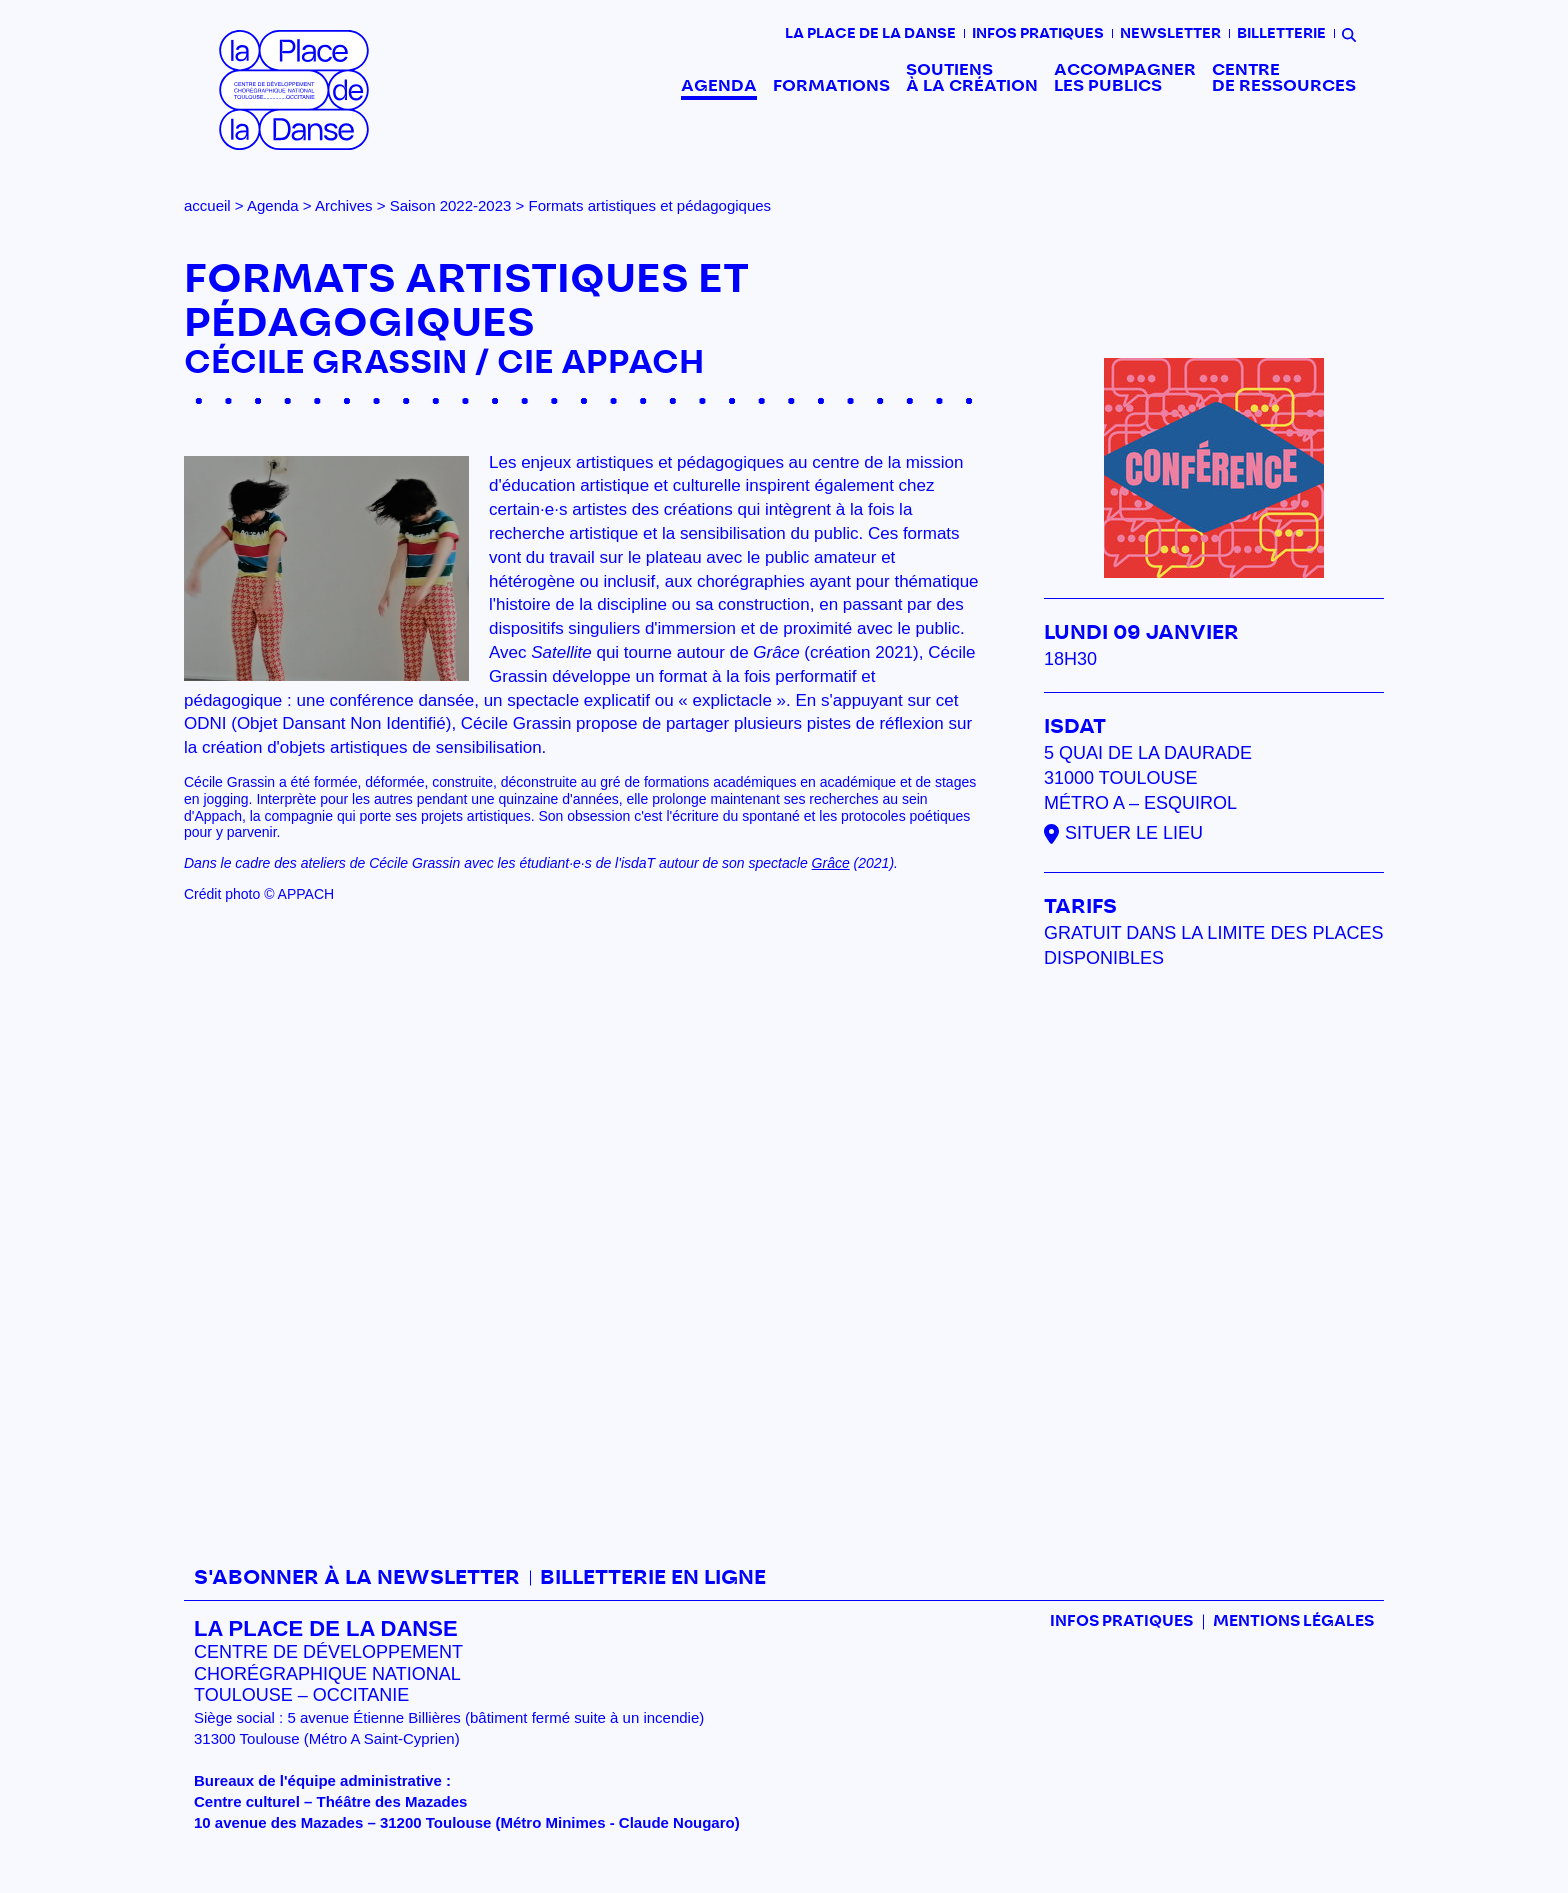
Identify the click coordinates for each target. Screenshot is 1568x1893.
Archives (344, 205)
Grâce (831, 863)
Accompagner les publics (1125, 78)
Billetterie (1281, 34)
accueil (207, 205)
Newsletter (1170, 34)
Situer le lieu (1134, 833)
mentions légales (1293, 1621)
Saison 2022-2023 (451, 205)
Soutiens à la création (972, 78)
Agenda (719, 86)
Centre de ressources (1284, 78)
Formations (831, 86)
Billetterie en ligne (653, 1578)
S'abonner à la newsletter (357, 1578)
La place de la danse (870, 34)
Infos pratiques (1038, 34)
